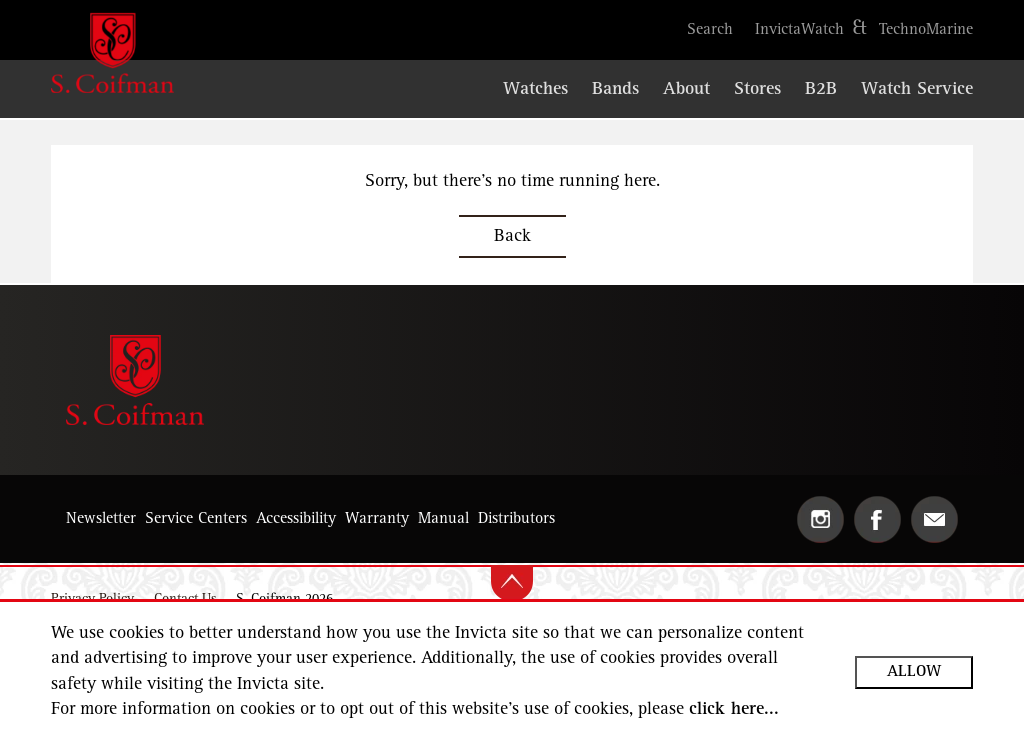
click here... (734, 710)
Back (512, 237)
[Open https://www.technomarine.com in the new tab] (926, 30)
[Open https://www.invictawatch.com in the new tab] (799, 30)
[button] (710, 30)
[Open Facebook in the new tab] (877, 519)
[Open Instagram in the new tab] (820, 519)
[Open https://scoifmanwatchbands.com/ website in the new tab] (615, 90)
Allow (914, 672)
